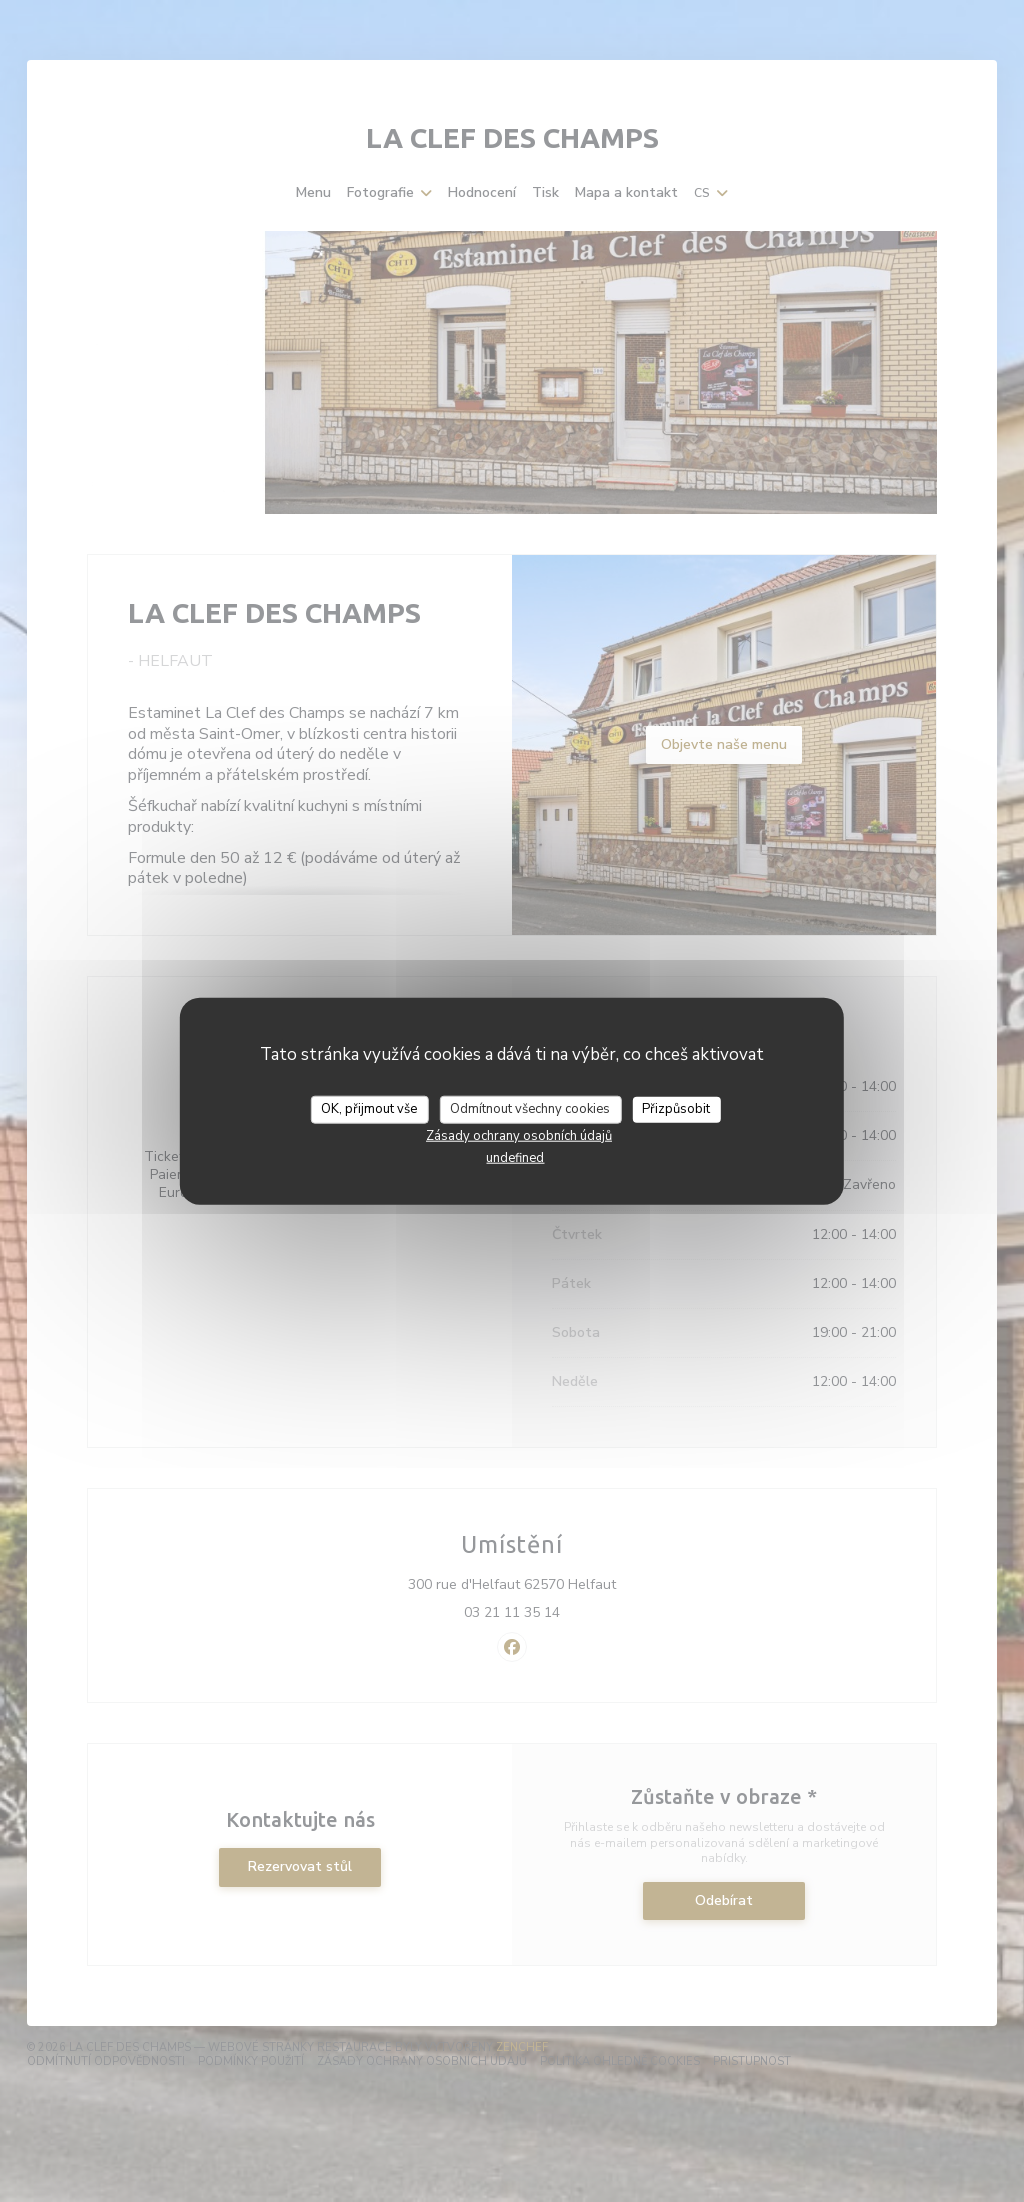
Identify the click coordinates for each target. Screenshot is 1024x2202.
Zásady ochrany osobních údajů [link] (519, 1135)
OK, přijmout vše (369, 1109)
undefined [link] (515, 1157)
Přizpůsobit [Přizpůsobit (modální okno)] (676, 1109)
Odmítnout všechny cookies (530, 1109)
